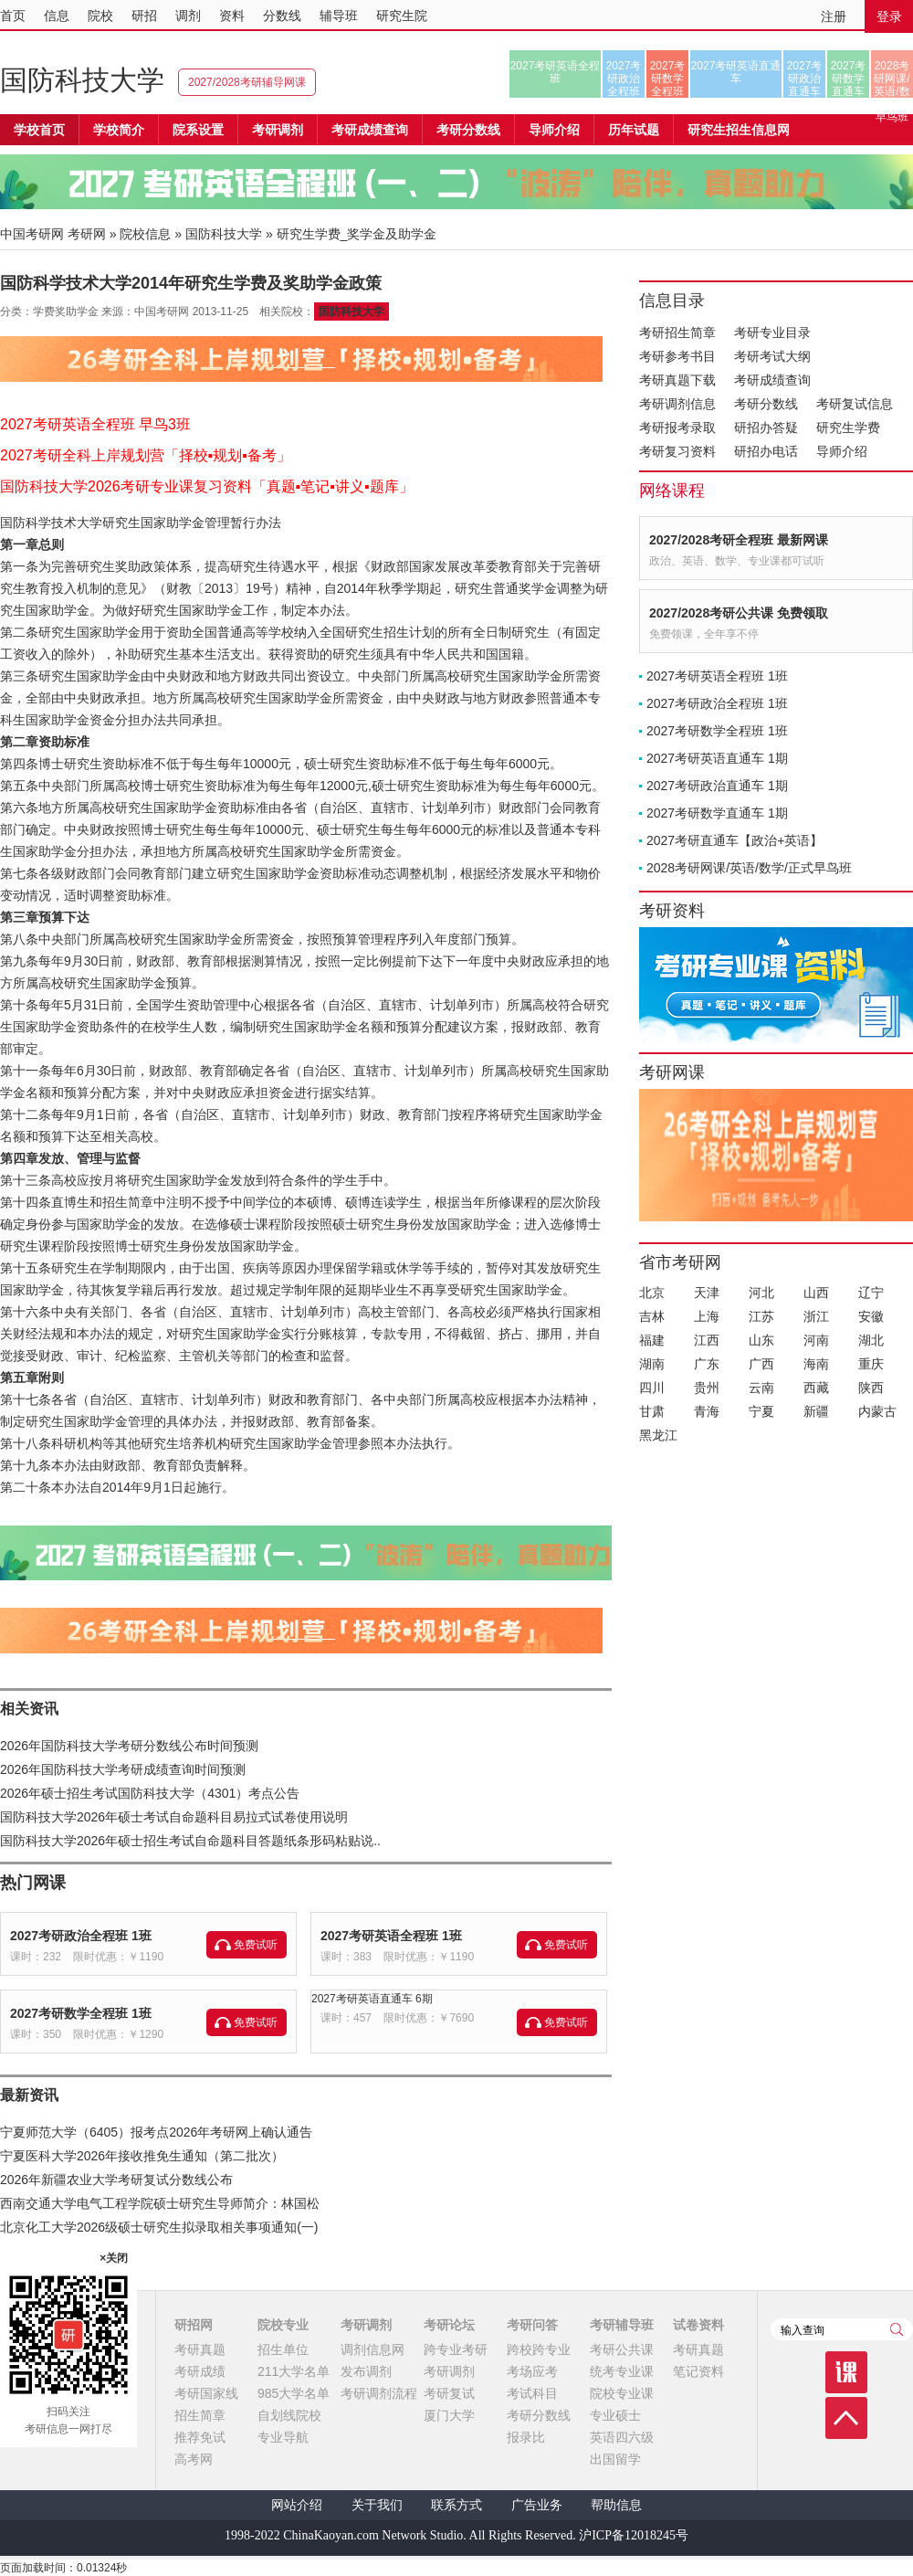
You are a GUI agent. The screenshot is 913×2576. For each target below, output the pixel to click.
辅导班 (339, 15)
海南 (816, 1364)
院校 (100, 15)
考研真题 (200, 2349)
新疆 (816, 1411)
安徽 (871, 1316)
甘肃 (652, 1411)
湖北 (871, 1340)
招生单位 (283, 2349)
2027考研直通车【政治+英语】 (734, 840)
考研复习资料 (677, 451)
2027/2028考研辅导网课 (247, 82)
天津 (706, 1292)
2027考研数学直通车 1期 (717, 813)
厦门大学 (449, 2415)
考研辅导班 (622, 2324)
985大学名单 (293, 2393)
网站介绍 (296, 2505)
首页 (13, 15)
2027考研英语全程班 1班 (391, 1935)
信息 (56, 15)
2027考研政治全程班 (624, 78)
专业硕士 (615, 2415)
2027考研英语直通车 (736, 72)
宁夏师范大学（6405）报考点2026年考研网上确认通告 (156, 2132)
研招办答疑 (766, 427)
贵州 (706, 1387)
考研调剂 (277, 129)
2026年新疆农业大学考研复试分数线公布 (116, 2179)
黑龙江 (658, 1435)
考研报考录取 (677, 427)
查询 (896, 2329)
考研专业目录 (772, 332)
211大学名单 (293, 2371)
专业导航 (283, 2437)
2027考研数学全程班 (668, 78)
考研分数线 (766, 403)
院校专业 (283, 2324)
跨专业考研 (456, 2349)
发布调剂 (366, 2371)
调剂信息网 (372, 2349)
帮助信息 (616, 2505)
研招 (144, 15)
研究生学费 (848, 427)
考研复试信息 (854, 403)
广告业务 (536, 2505)
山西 (816, 1292)
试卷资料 (698, 2324)
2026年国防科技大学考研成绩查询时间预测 (123, 1769)
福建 (652, 1340)
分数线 (282, 15)
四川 (652, 1387)
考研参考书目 (677, 356)
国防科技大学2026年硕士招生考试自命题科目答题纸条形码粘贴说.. (190, 1840)
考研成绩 (200, 2371)
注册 (833, 16)
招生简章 (200, 2415)
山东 (761, 1340)
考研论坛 (449, 2324)
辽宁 (871, 1292)
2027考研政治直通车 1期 (717, 785)
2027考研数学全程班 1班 (81, 2013)
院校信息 (145, 234)
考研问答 (532, 2324)
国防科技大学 (82, 80)
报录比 (526, 2437)
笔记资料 (698, 2371)
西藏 (816, 1387)
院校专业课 (622, 2393)
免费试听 (256, 1944)
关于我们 (377, 2505)
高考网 (193, 2459)
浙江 (816, 1316)
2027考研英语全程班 (555, 72)
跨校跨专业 (539, 2349)
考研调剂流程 (379, 2393)
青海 (706, 1411)
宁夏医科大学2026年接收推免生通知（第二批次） (142, 2155)
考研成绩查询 (772, 380)
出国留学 (615, 2459)
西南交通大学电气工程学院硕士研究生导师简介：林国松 (160, 2203)
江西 (706, 1340)
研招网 (193, 2324)
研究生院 (401, 15)
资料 (232, 15)
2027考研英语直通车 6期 (372, 1998)
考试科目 (532, 2393)
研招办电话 (766, 451)
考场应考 (532, 2371)
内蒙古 (877, 1411)
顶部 (846, 2418)
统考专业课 (622, 2371)
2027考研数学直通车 (848, 78)
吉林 (652, 1316)
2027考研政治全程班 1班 (81, 1935)
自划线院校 (289, 2415)
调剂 (188, 15)
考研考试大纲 (772, 356)
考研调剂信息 (677, 403)
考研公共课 (622, 2349)
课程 (846, 2372)
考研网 (87, 234)
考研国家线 (206, 2393)
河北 (761, 1292)
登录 (889, 16)
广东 (706, 1364)
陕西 (871, 1387)
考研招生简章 (677, 332)
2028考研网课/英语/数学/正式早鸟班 (891, 78)
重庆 (871, 1364)
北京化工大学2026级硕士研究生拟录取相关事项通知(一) (159, 2227)
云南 (761, 1387)
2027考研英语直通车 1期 (717, 758)
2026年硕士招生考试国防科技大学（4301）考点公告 (149, 1793)
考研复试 (449, 2393)
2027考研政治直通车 (805, 78)
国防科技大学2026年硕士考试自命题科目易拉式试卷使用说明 (174, 1817)
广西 (761, 1364)
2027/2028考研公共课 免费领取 (738, 613)
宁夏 (761, 1411)
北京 (652, 1292)
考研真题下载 (677, 380)
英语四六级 (622, 2437)
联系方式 (456, 2505)
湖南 (652, 1364)
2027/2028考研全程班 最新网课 (738, 540)
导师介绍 (554, 129)
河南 (816, 1340)
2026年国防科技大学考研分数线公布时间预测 (129, 1745)
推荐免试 (200, 2437)
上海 (706, 1316)
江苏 (761, 1316)
